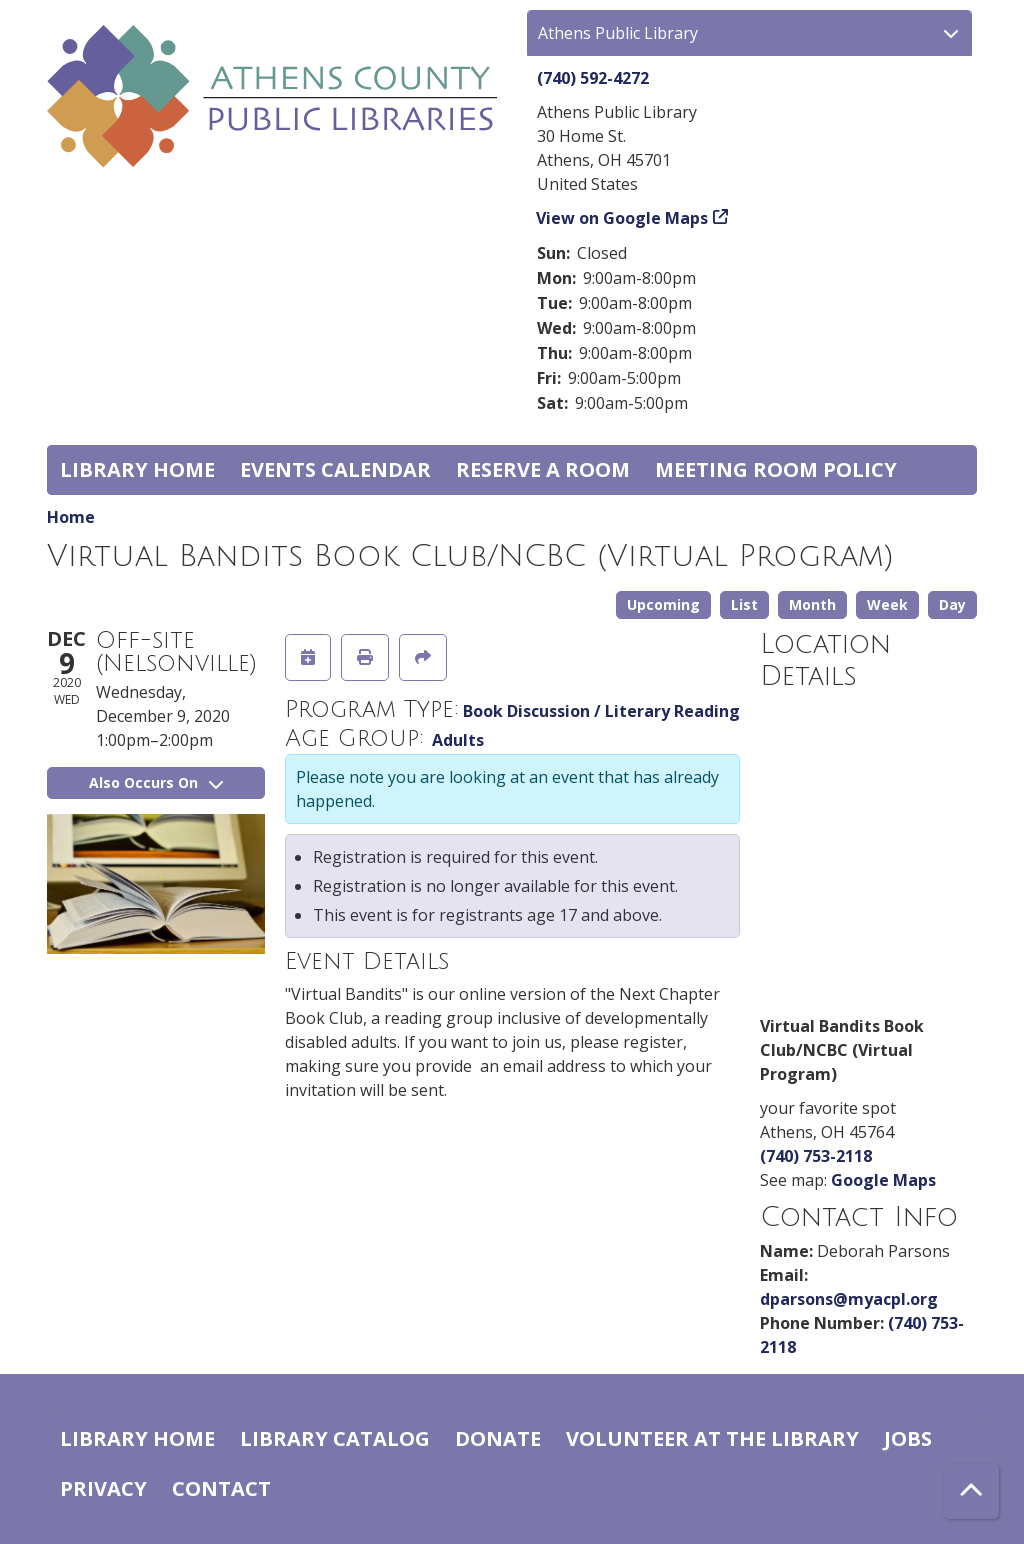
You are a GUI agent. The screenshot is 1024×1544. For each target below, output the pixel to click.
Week (887, 604)
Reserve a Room (543, 469)
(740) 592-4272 (593, 78)
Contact (221, 1488)
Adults (458, 740)
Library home (137, 469)
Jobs (908, 1438)
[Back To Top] (971, 1491)
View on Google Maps (622, 218)
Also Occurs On (156, 782)
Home (71, 517)
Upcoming (663, 604)
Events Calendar (335, 469)
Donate (498, 1438)
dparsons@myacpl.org (849, 1299)
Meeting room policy (776, 469)
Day (952, 604)
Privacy (103, 1488)
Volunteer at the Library (712, 1438)
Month (812, 604)
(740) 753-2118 (816, 1156)
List (744, 604)
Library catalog (335, 1438)
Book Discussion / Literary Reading (601, 711)
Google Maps (883, 1180)
